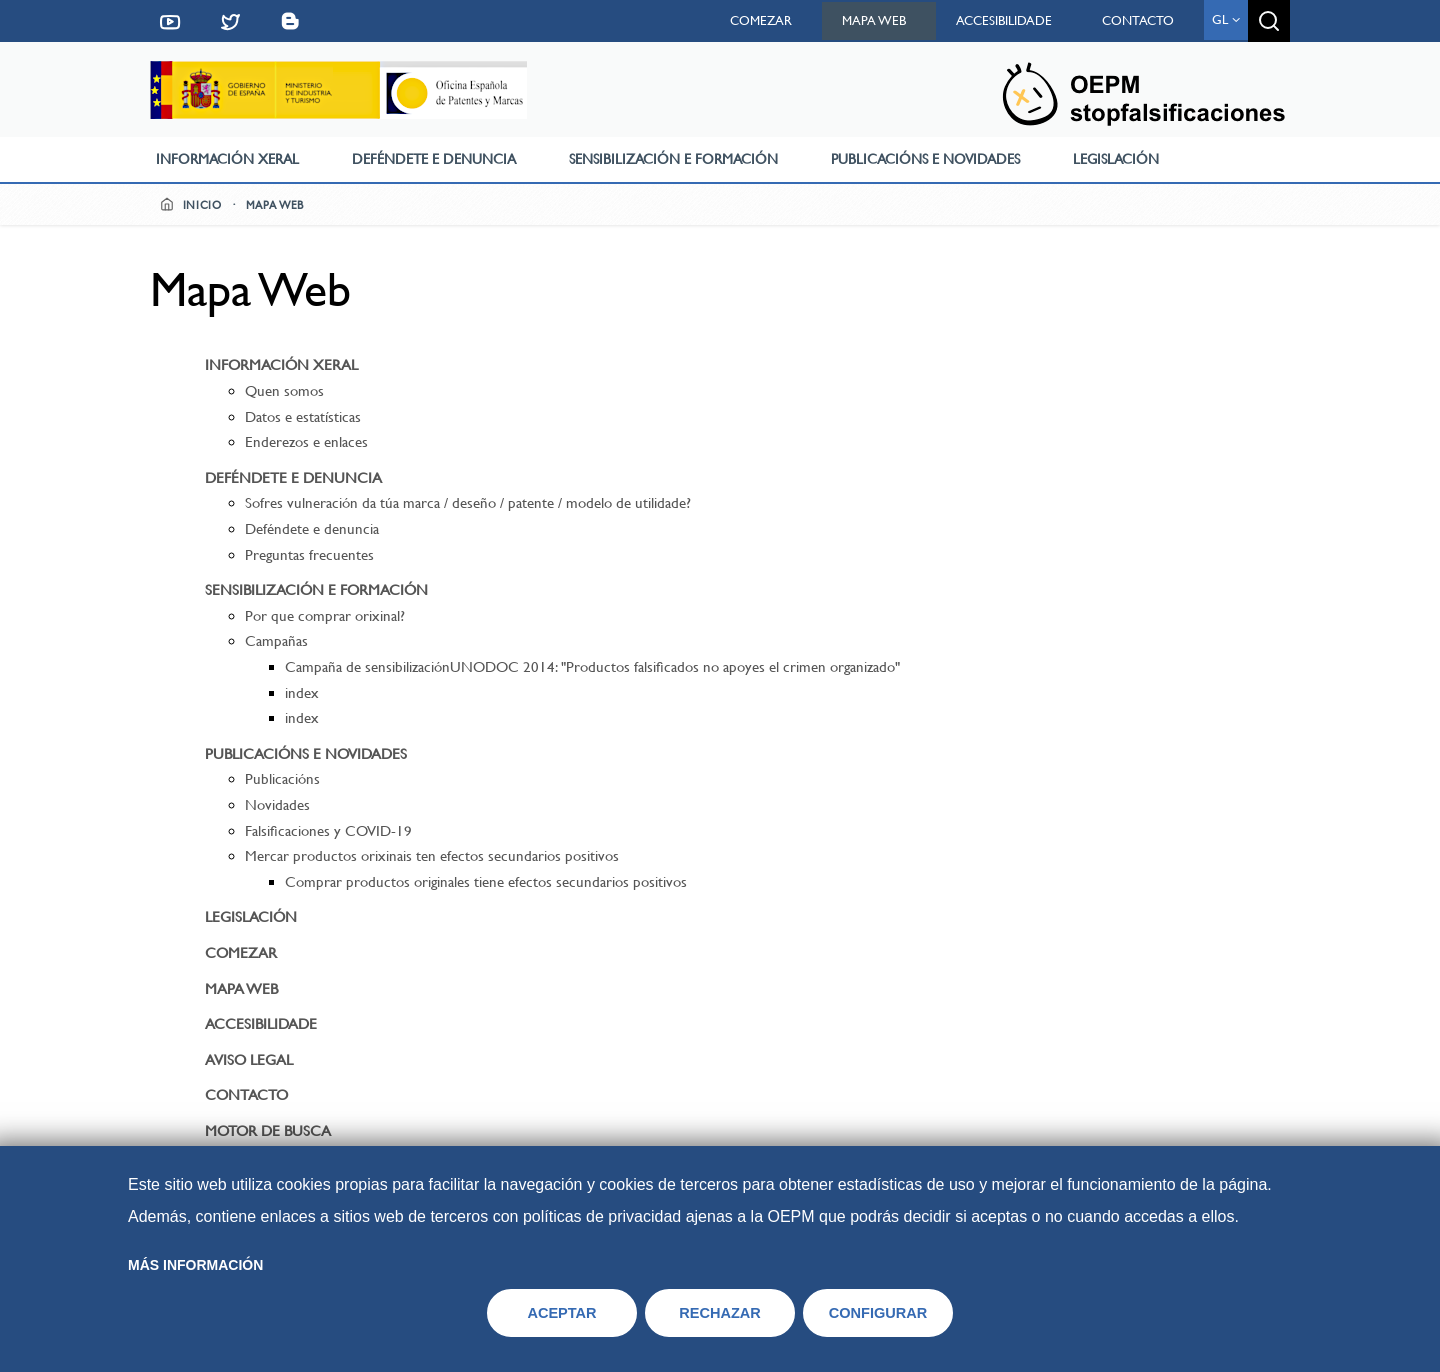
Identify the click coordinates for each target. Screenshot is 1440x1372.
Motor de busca (268, 1131)
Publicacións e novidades (925, 159)
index (302, 693)
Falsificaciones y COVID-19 (328, 831)
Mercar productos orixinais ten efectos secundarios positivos (432, 856)
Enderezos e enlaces (306, 442)
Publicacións (282, 779)
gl (1226, 19)
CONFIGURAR (878, 1313)
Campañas (276, 641)
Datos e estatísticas (303, 417)
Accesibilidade (1004, 20)
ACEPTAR (561, 1313)
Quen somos (284, 391)
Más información (195, 1265)
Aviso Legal (249, 1060)
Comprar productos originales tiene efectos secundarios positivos (486, 882)
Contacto (1138, 20)
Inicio (191, 205)
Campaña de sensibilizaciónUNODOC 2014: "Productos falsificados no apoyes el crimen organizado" (592, 667)
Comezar (761, 20)
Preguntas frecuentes (309, 555)
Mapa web (874, 20)
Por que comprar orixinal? (325, 616)
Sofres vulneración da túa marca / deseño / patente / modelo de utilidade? (468, 503)
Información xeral (227, 159)
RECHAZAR (720, 1313)
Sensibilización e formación (673, 159)
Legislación (1116, 159)
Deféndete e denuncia (434, 159)
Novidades (277, 805)
